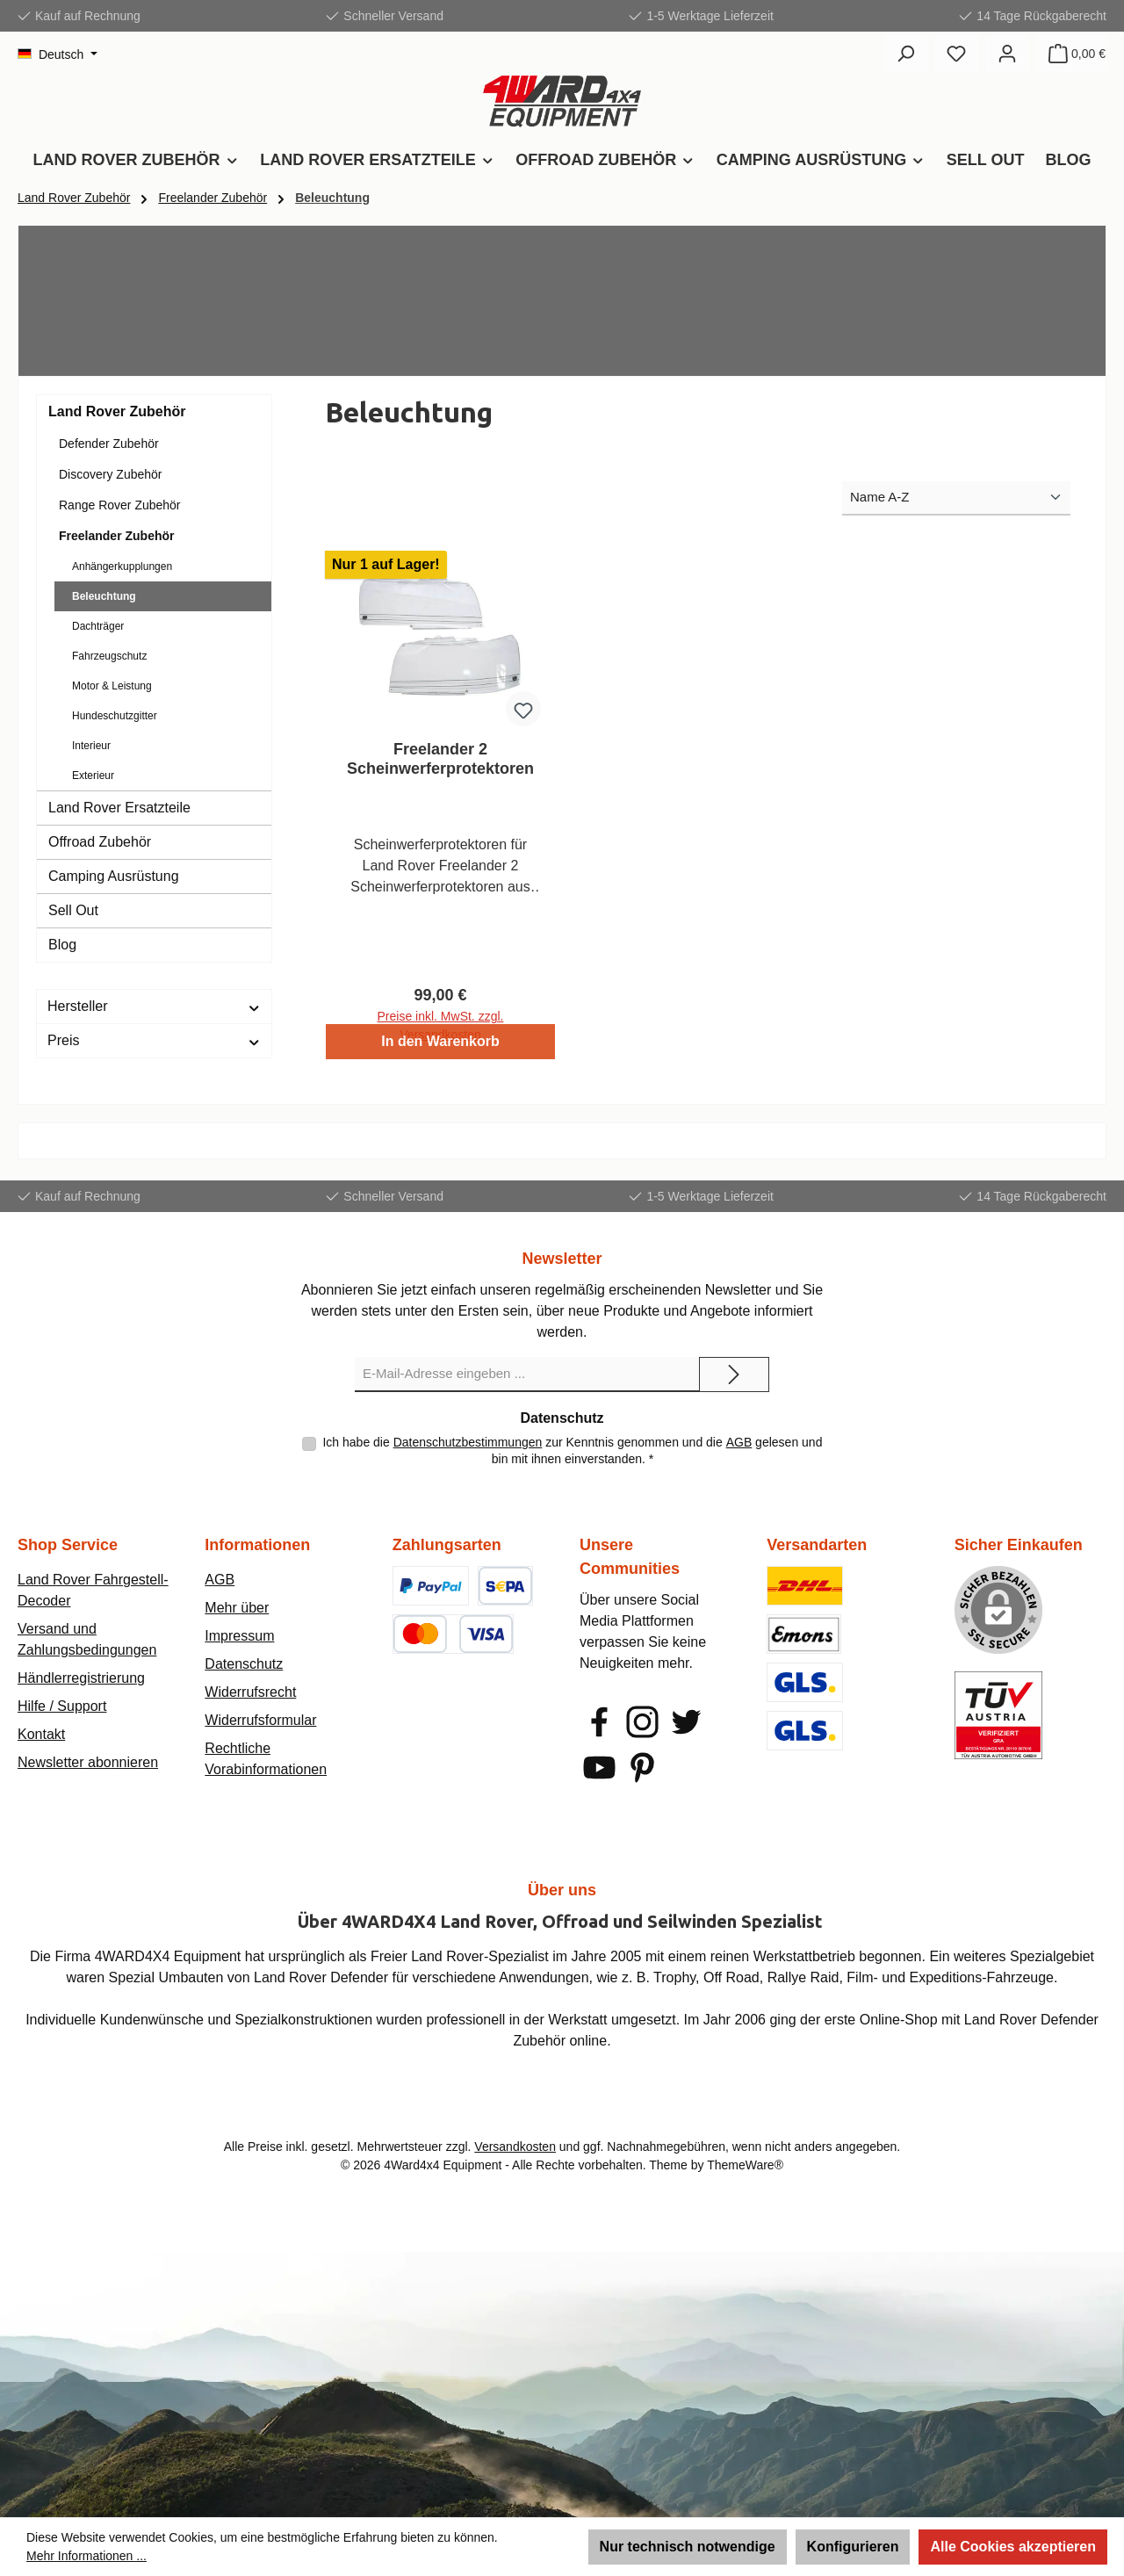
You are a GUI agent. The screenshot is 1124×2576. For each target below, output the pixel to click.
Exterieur (93, 775)
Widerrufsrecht (250, 1692)
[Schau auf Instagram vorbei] (642, 1722)
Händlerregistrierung (81, 1677)
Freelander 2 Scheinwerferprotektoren (440, 758)
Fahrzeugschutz (109, 656)
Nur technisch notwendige (687, 2546)
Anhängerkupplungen (122, 566)
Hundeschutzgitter (114, 716)
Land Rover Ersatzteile (119, 807)
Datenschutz (244, 1663)
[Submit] (734, 1374)
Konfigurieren (853, 2546)
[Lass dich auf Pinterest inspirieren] (642, 1767)
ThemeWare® (745, 2165)
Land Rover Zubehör (116, 411)
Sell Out (73, 910)
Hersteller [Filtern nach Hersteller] (154, 1006)
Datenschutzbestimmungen (468, 1442)
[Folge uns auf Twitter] (686, 1722)
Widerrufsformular (260, 1720)
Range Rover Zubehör (120, 505)
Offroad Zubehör (99, 841)
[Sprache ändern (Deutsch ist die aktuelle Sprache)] (57, 54)
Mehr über (237, 1607)
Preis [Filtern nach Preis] (154, 1040)
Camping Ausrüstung (113, 876)
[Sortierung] (956, 498)
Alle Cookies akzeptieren (1013, 2546)
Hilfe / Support (62, 1706)
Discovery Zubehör (110, 474)
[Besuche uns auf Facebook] (599, 1722)
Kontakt (41, 1734)
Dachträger (98, 626)
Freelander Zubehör (116, 536)
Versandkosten (515, 2146)
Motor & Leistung (112, 686)
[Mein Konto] (1007, 53)
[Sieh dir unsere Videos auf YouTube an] (599, 1767)
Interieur (91, 746)
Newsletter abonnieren (88, 1762)
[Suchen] (905, 53)
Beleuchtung (104, 596)
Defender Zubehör (109, 444)
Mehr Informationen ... (86, 2556)
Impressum (239, 1635)
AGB (739, 1442)
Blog (62, 944)
